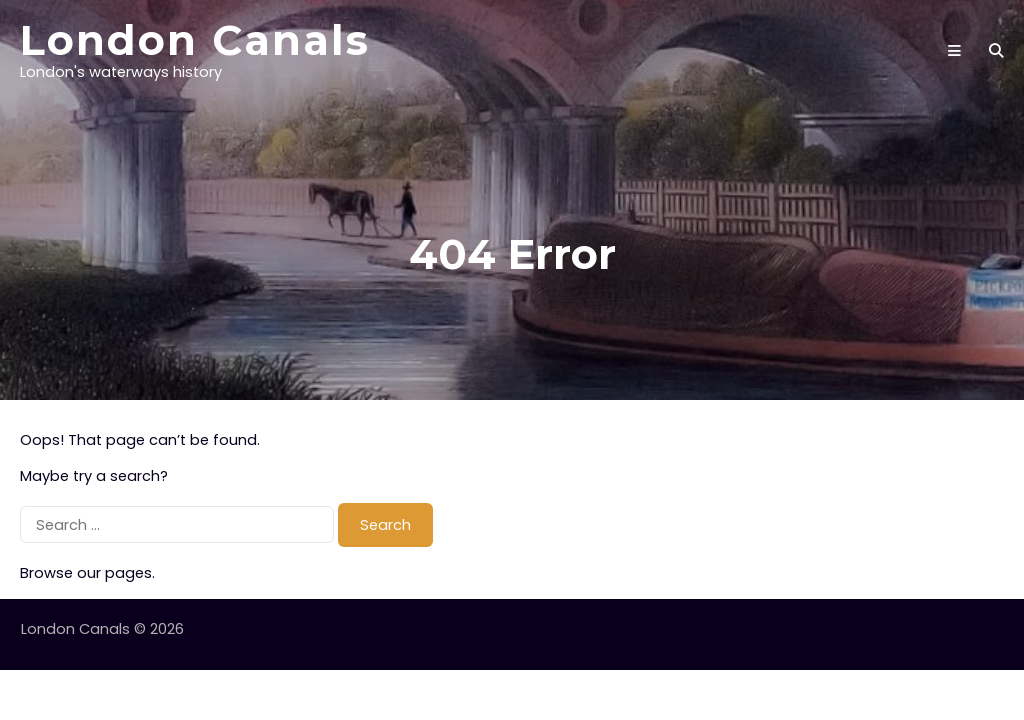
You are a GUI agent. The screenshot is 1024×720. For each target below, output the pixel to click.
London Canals (195, 40)
